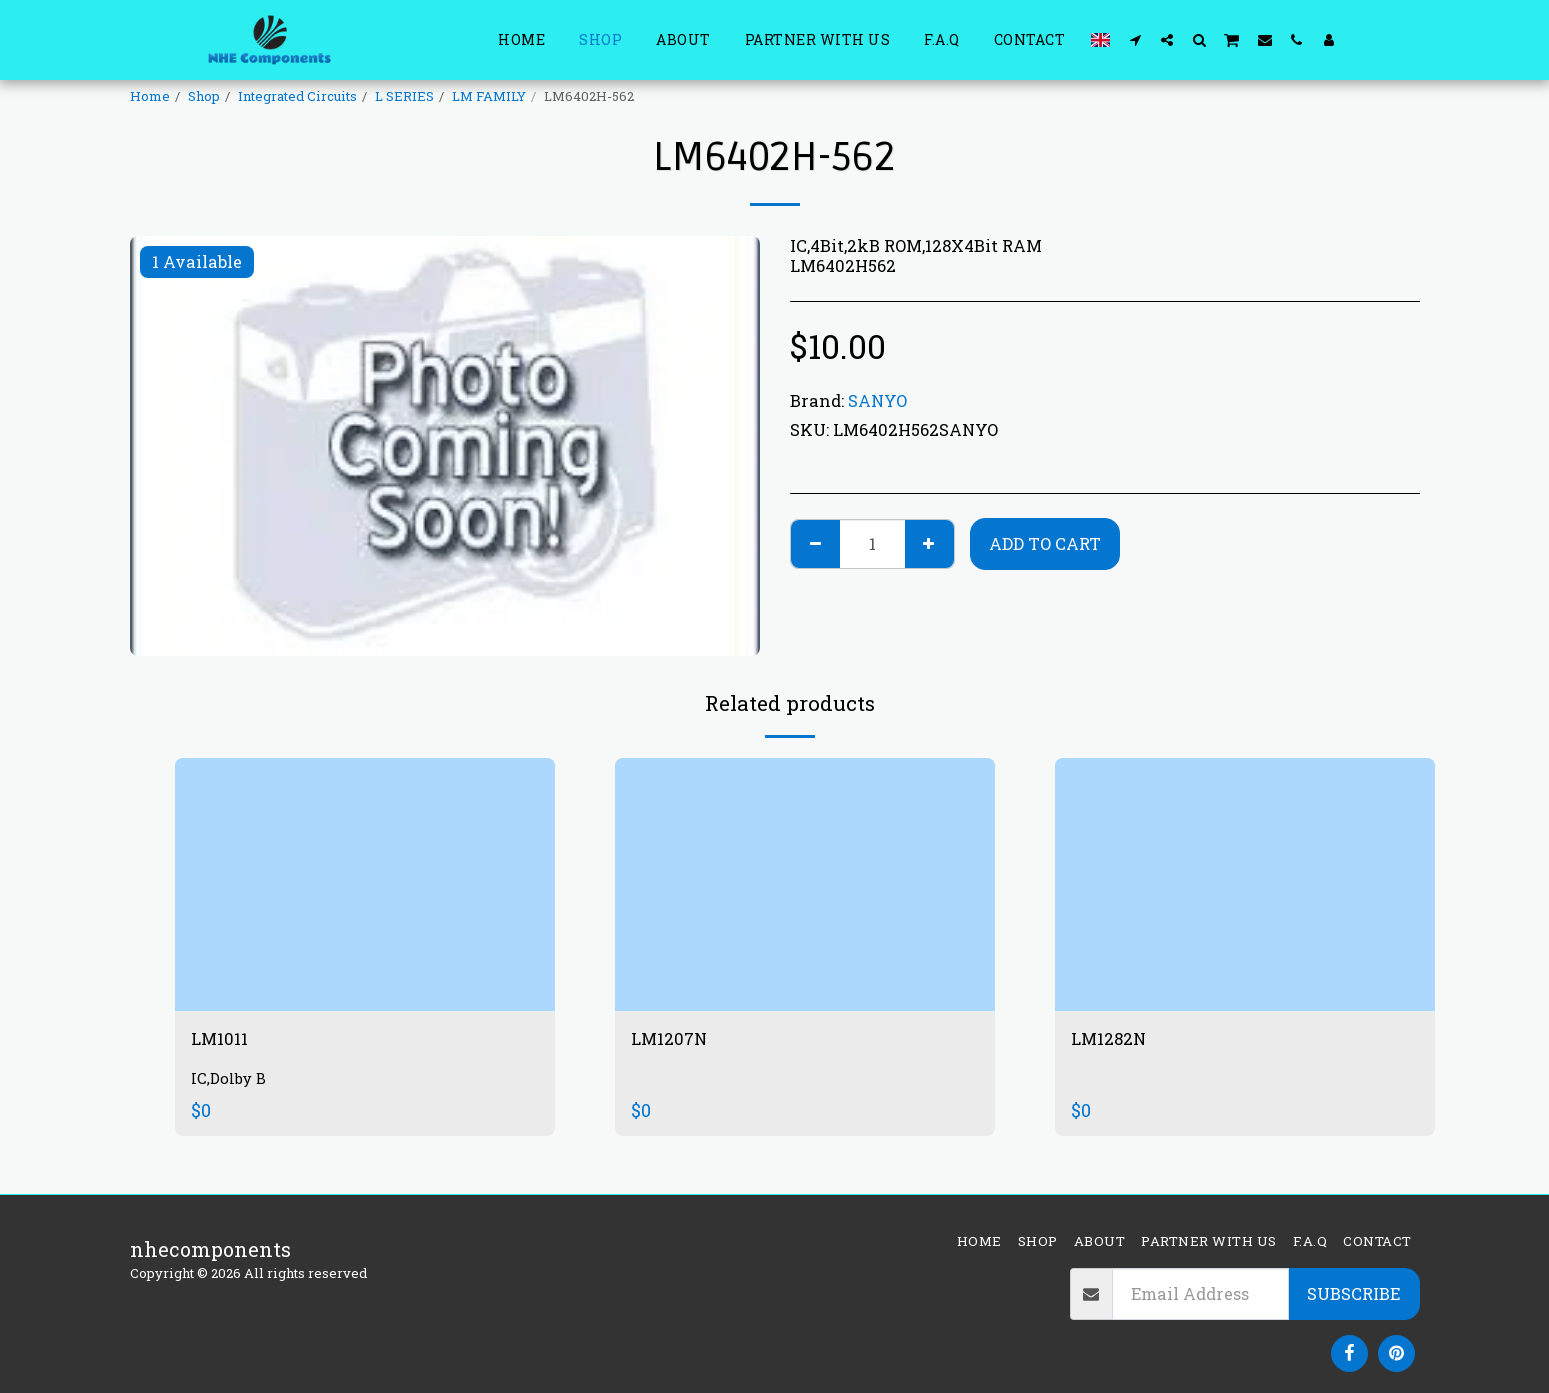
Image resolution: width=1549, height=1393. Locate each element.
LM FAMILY (489, 96)
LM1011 (224, 1041)
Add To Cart (1045, 543)
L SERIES (404, 96)
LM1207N (675, 1041)
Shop (204, 96)
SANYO (877, 400)
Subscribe (1353, 1293)
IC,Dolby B (231, 1082)
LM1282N (1115, 1041)
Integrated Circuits (297, 96)
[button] (1135, 39)
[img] (365, 884)
